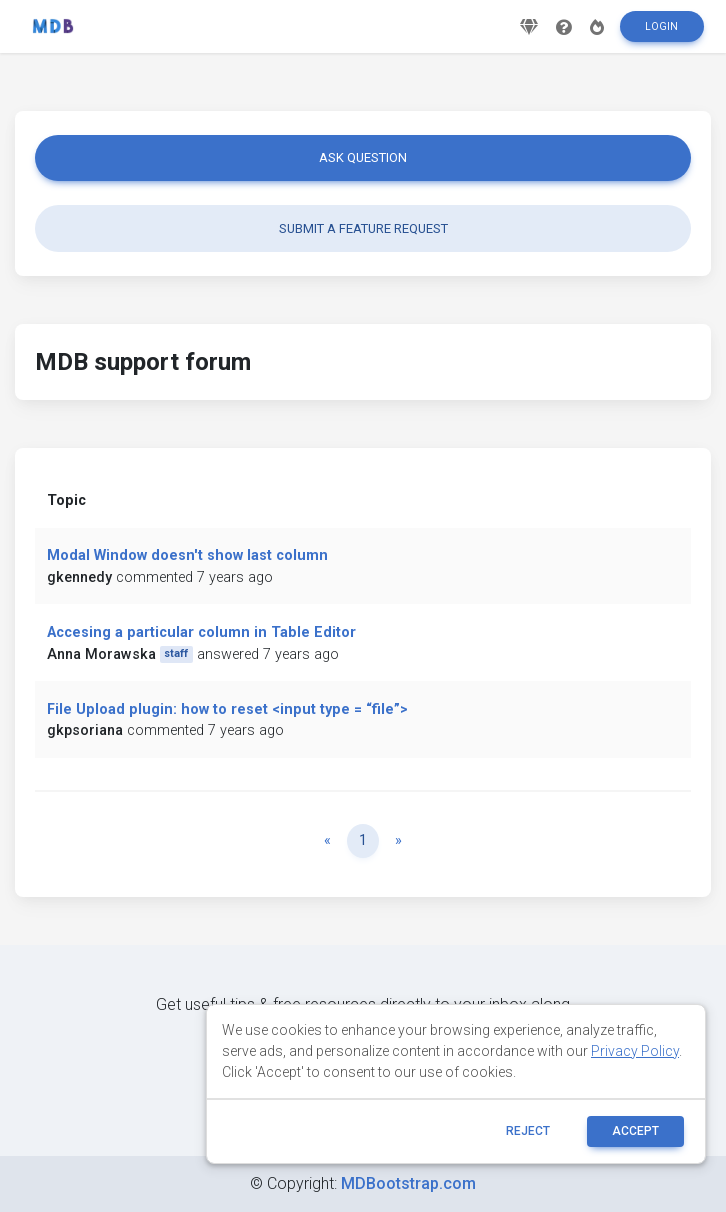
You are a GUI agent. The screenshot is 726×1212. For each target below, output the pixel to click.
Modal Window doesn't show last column (187, 555)
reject (528, 1131)
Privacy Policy (635, 1051)
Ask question (363, 157)
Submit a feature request (363, 228)
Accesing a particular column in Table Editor (201, 632)
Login (661, 33)
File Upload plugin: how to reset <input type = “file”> (227, 709)
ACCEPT (635, 1131)
